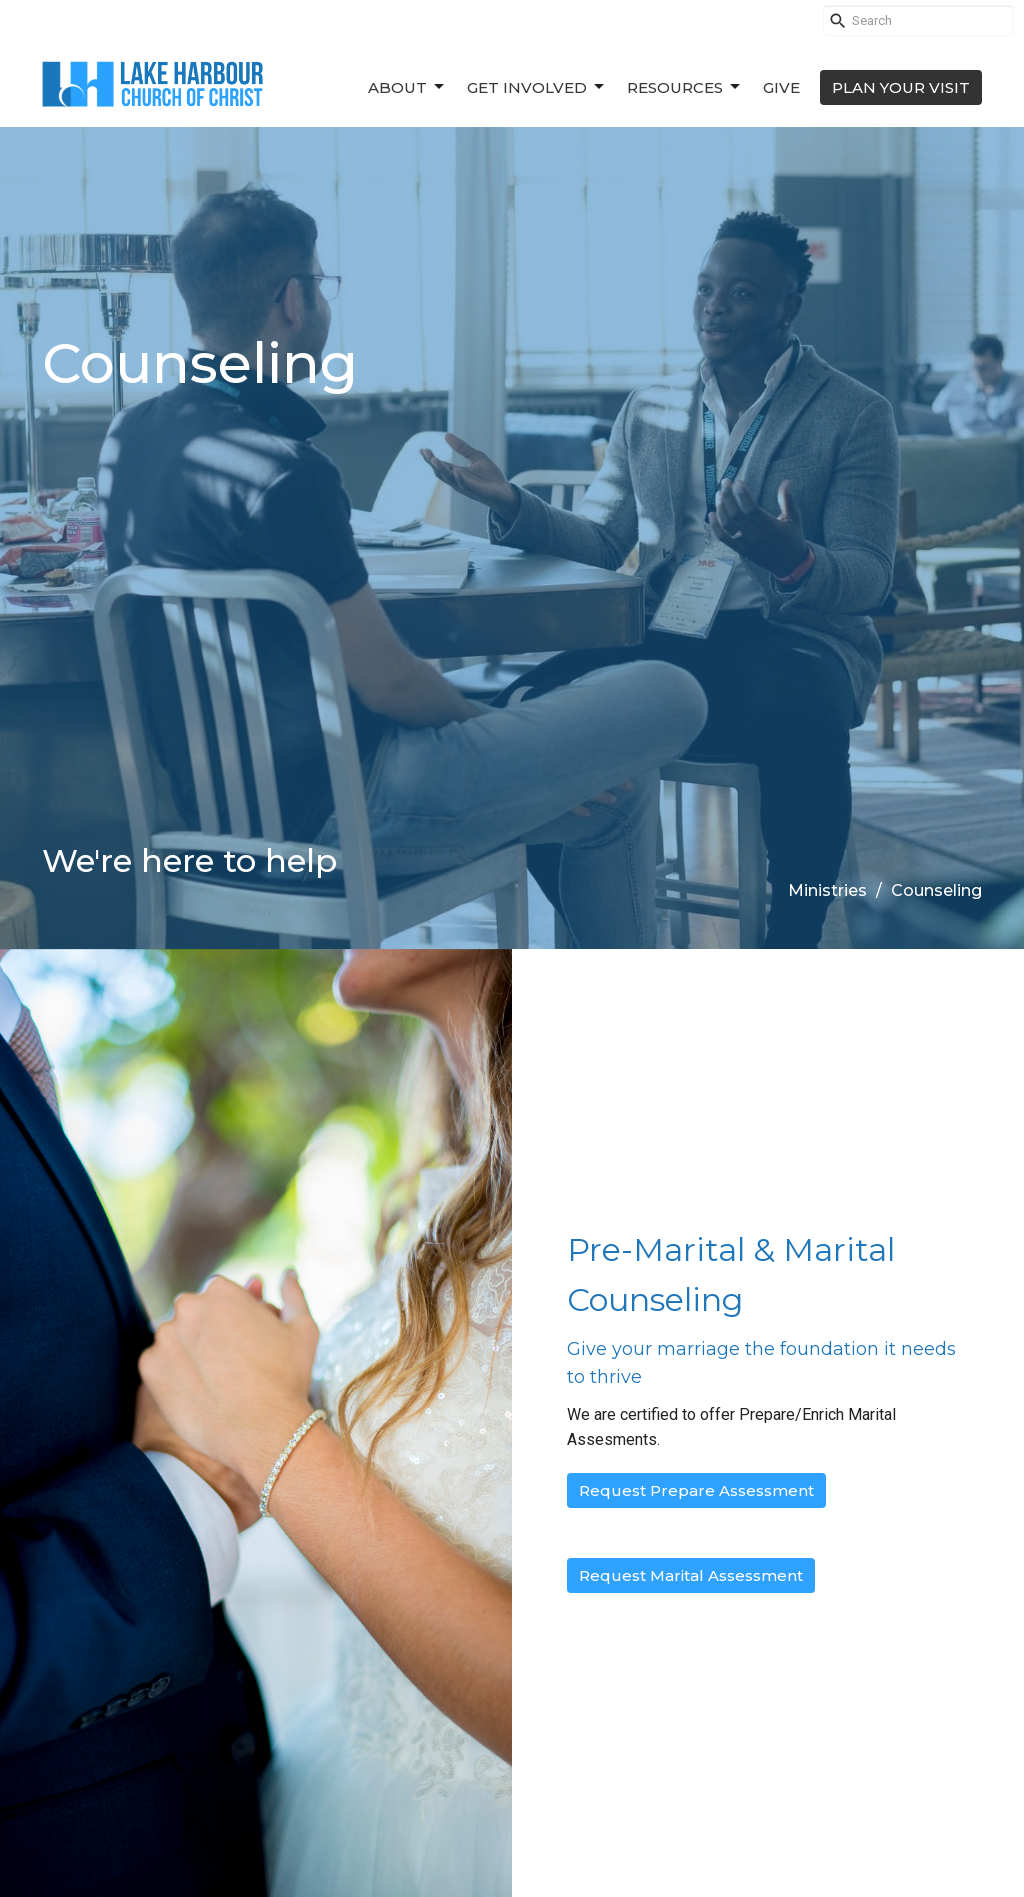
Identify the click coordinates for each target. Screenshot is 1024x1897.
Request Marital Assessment (691, 1575)
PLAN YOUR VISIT (901, 87)
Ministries (827, 890)
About (407, 87)
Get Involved (537, 87)
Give (781, 87)
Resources (685, 87)
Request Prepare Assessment (696, 1490)
